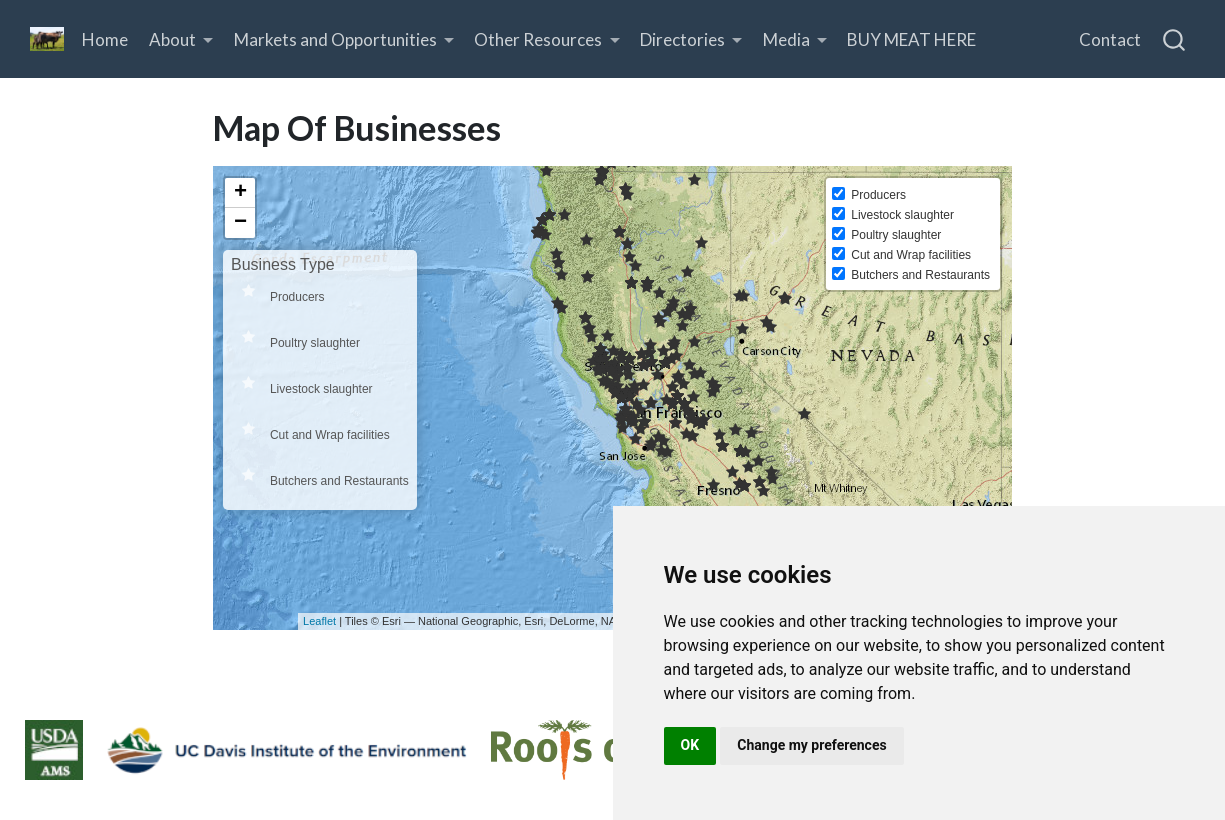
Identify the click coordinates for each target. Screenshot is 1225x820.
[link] (181, 39)
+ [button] (240, 193)
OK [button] (690, 745)
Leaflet (319, 621)
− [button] (240, 223)
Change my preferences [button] (811, 745)
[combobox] (1175, 39)
